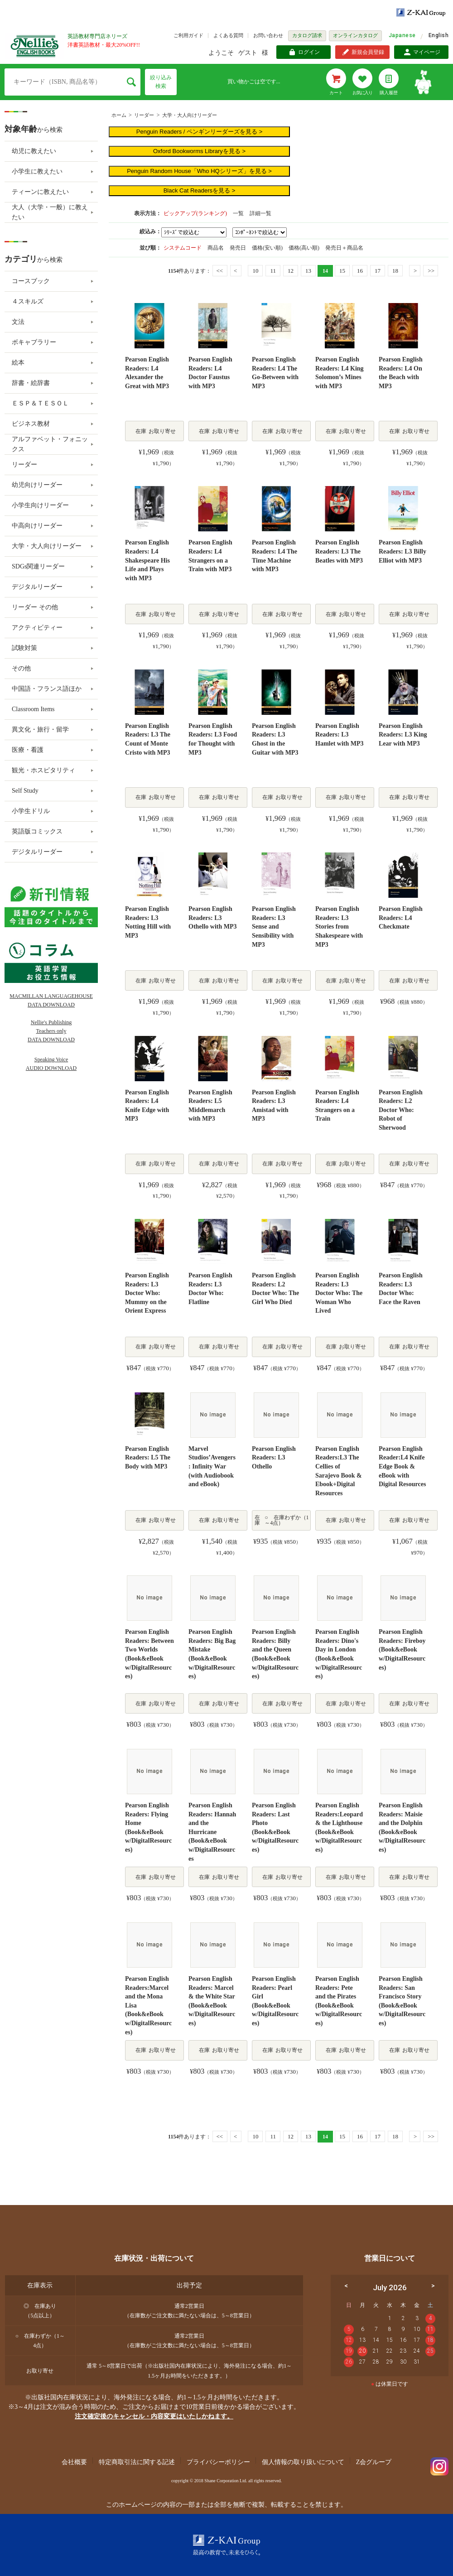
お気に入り (362, 92)
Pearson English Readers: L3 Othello (274, 1457)
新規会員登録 (368, 52)
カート (336, 92)
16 (360, 270)
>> (431, 270)
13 (308, 270)
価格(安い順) (268, 248)
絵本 (18, 362)
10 (255, 270)
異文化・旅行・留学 (40, 729)
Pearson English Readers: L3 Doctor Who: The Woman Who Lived (338, 1293)
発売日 (238, 248)
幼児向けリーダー (37, 484)
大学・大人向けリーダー (189, 115)
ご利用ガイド (188, 35)
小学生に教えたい (37, 171)
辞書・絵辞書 (31, 383)
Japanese (402, 35)
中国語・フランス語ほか (47, 688)
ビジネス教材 (31, 423)
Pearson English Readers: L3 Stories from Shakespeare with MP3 (339, 926)
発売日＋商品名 (344, 248)
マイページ (426, 52)
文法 (18, 321)
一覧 (238, 213)
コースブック (31, 281)
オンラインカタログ (355, 35)
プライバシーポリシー (218, 2462)
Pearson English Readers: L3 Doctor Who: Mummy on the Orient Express (147, 1293)
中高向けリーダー (37, 525)
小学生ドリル (31, 811)
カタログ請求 (307, 35)
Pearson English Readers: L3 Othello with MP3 (212, 917)
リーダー (144, 115)
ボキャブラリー (34, 342)
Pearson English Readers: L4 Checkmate (401, 917)
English (438, 35)
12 (291, 270)
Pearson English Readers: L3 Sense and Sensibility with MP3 (274, 926)
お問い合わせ (268, 35)
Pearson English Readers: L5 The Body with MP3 (147, 1457)
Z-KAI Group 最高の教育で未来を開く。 (226, 2545)
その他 (21, 668)
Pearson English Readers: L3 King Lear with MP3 (403, 734)
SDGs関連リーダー (38, 566)
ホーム (118, 115)
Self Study (25, 790)
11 (273, 270)
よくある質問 (228, 35)
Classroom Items (33, 709)
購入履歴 (389, 92)
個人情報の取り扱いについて (303, 2462)
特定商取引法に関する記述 (137, 2462)
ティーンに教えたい (40, 191)
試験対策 (24, 648)
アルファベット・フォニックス (50, 444)
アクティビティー (37, 627)
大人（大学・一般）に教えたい (50, 212)
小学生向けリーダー (40, 505)
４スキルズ (27, 301)
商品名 (216, 248)
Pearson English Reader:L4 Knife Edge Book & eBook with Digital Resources (402, 1466)
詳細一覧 (260, 213)
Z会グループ (374, 2462)
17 (378, 270)
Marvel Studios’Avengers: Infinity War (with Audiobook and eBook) (212, 1466)
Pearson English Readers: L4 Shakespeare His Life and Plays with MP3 (147, 560)
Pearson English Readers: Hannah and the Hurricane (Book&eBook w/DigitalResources (212, 1832)
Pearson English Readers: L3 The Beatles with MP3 (339, 551)
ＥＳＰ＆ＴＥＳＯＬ (40, 403)
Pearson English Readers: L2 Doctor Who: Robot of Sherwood (401, 1110)
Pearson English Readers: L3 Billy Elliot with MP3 (402, 551)
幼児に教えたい (34, 151)
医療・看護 (27, 749)
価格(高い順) (305, 248)
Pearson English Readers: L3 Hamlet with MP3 (339, 734)
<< (219, 270)
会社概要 (74, 2462)
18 (395, 270)
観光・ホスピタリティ (43, 770)
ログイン (309, 52)
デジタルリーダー (37, 586)
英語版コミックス (37, 831)
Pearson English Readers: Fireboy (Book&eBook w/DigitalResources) (402, 1649)
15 (342, 270)
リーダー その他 (35, 607)
